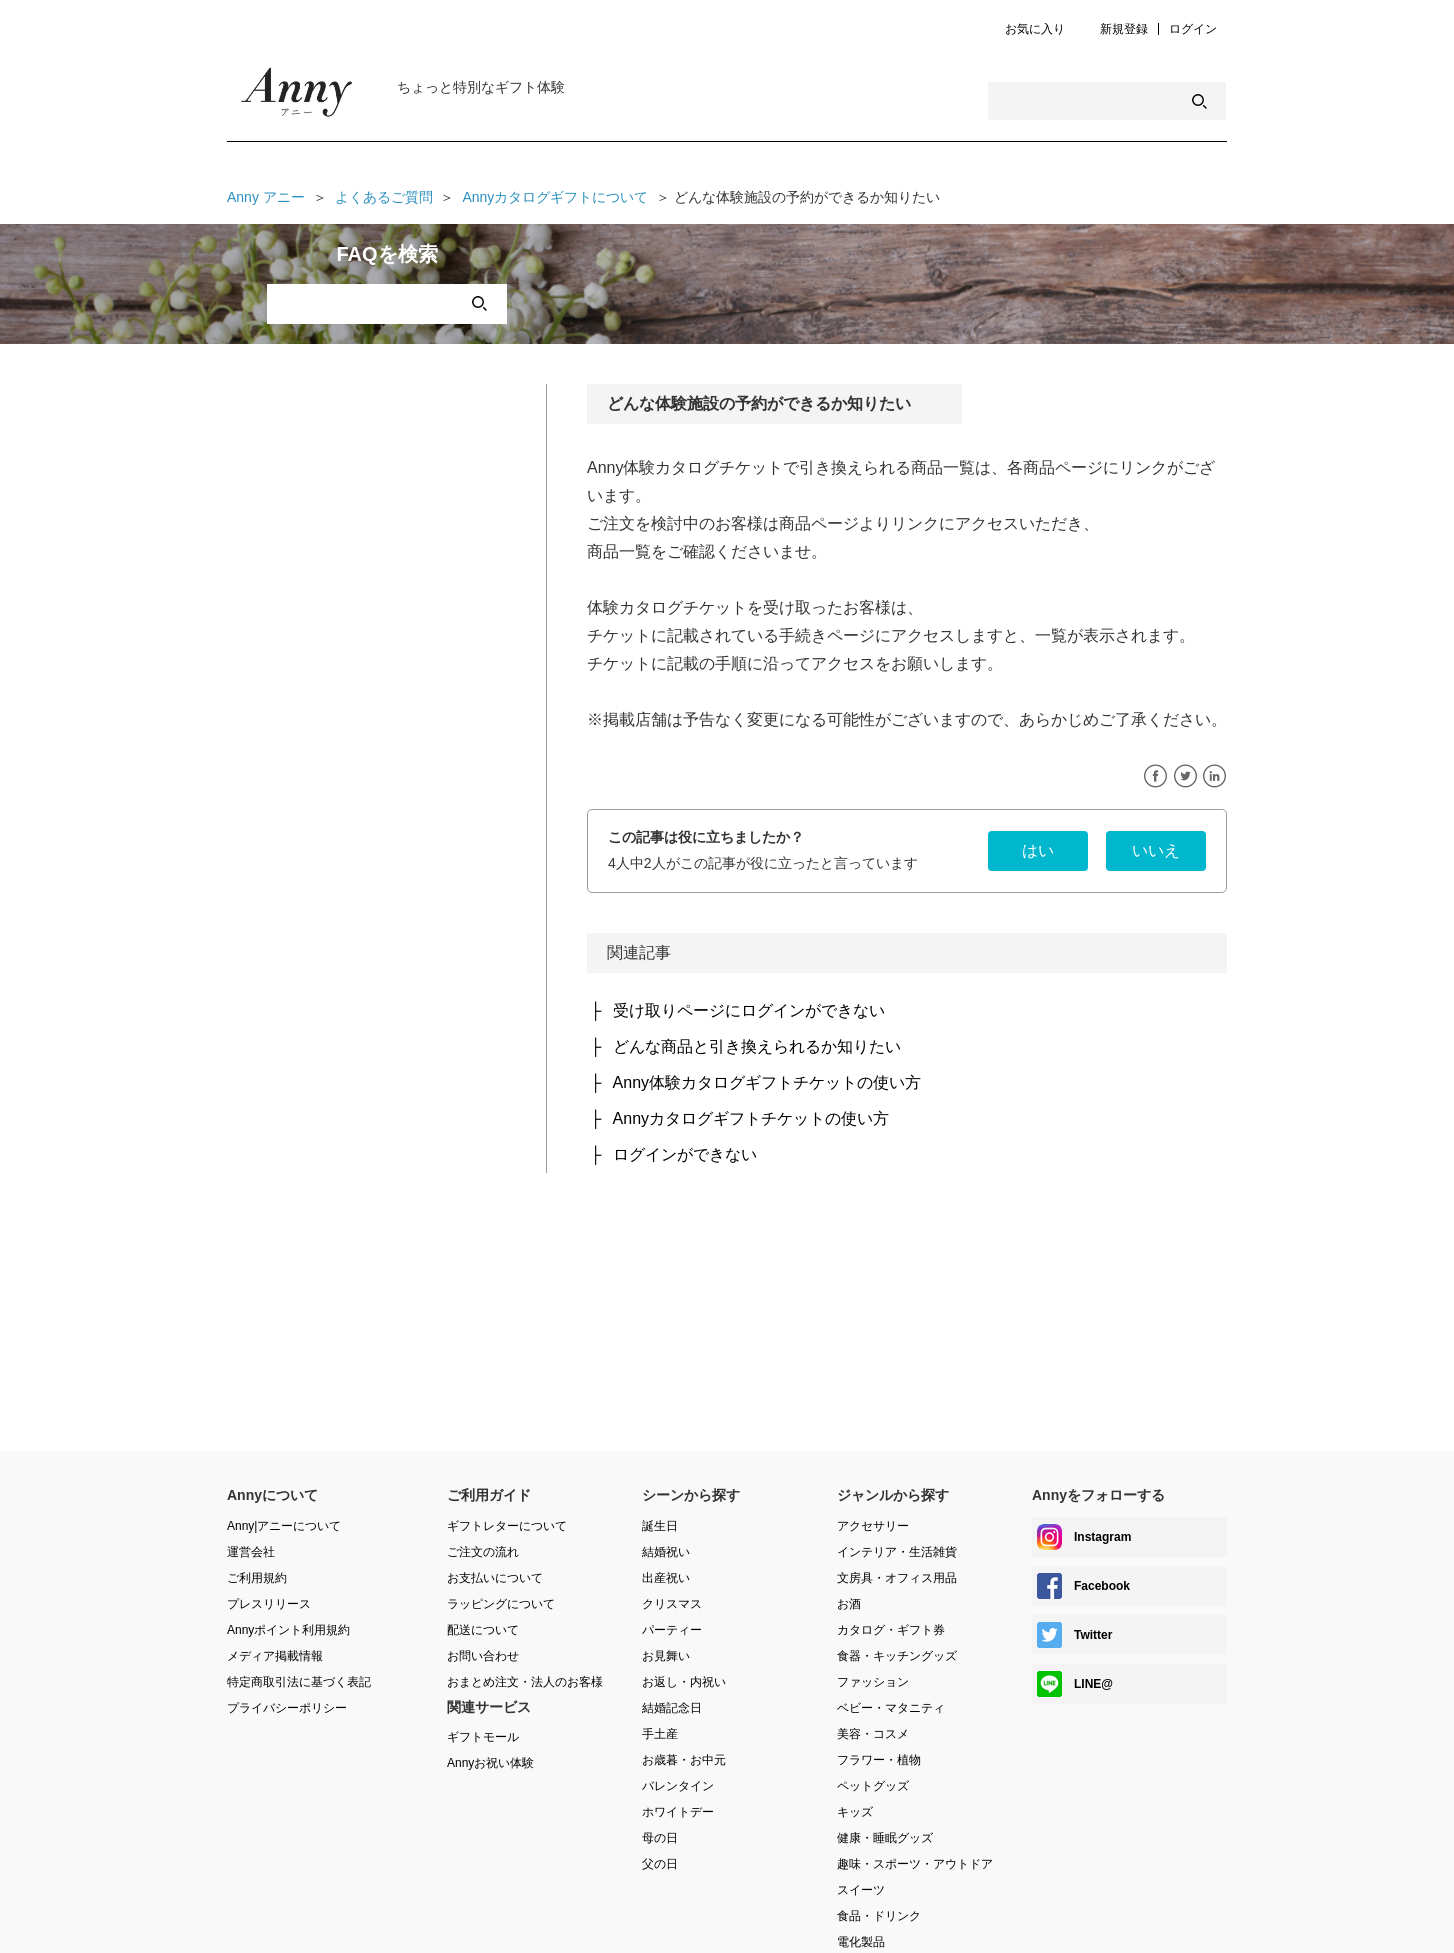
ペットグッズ (873, 1786)
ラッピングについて (501, 1604)
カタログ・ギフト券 (891, 1630)
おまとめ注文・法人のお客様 (525, 1682)
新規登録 (1124, 29)
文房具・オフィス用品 (897, 1578)
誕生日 (660, 1526)
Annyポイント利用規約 (288, 1630)
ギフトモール (483, 1737)
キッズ (855, 1812)
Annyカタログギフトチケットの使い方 (751, 1118)
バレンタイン (678, 1786)
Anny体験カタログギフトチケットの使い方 (767, 1082)
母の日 (660, 1838)
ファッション (873, 1682)
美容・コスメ (873, 1734)
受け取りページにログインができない (749, 1010)
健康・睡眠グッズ (885, 1838)
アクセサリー (873, 1526)
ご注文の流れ (483, 1552)
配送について (483, 1630)
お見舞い (666, 1656)
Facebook (1155, 776)
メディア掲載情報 (275, 1656)
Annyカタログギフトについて (555, 197)
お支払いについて (495, 1578)
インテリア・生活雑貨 (897, 1552)
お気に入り (1035, 29)
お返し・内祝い (684, 1682)
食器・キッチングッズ (897, 1656)
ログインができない (685, 1154)
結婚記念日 (672, 1708)
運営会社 (251, 1552)
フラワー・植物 (879, 1760)
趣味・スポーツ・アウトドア (915, 1864)
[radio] (1038, 851)
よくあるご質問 (384, 197)
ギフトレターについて (507, 1526)
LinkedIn (1214, 776)
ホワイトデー (678, 1812)
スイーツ (861, 1890)
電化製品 (861, 1942)
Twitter (1185, 776)
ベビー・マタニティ (891, 1708)
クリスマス (672, 1604)
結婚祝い (666, 1552)
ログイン (1193, 29)
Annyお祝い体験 (490, 1763)
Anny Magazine (297, 97)
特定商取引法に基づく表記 (299, 1682)
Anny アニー (266, 197)
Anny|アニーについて (284, 1526)
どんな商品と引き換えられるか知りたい (757, 1046)
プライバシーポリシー (287, 1708)
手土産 (660, 1734)
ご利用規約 (257, 1578)
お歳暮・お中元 (684, 1760)
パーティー (672, 1630)
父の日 (660, 1864)
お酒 (849, 1604)
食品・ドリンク (879, 1916)
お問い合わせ (483, 1656)
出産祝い (666, 1578)
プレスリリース (269, 1604)
